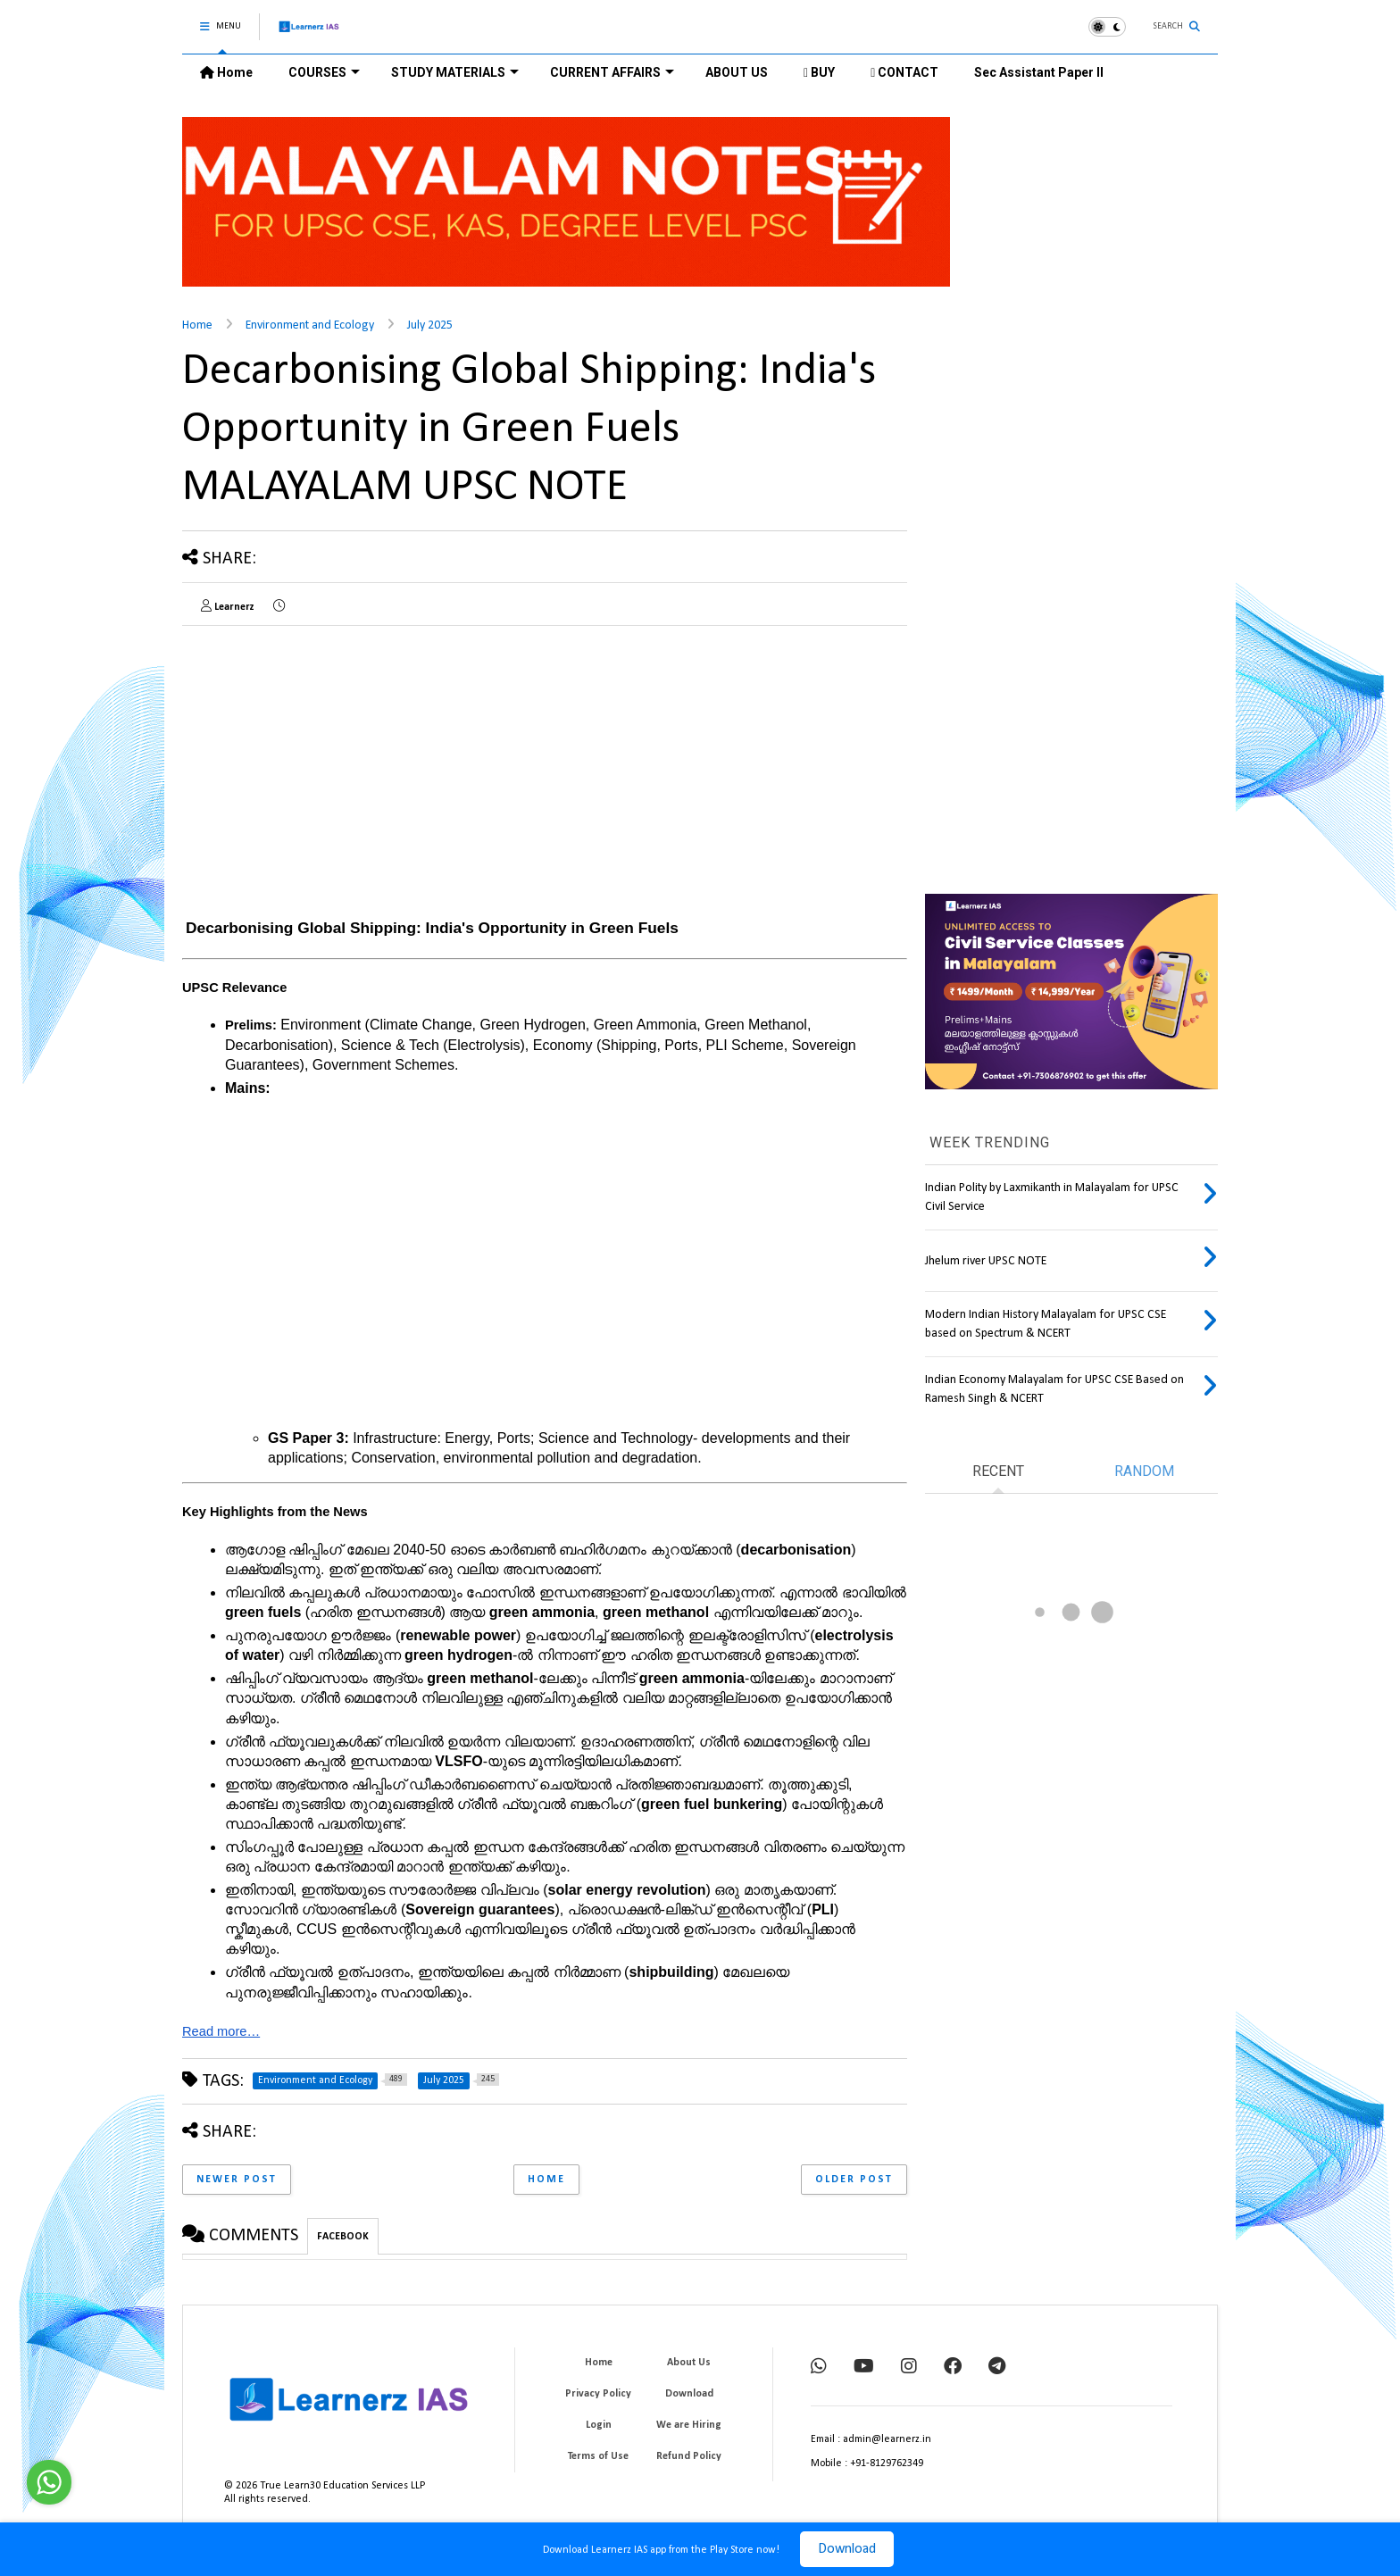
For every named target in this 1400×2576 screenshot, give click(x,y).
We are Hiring (688, 2425)
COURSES (324, 72)
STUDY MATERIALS (455, 72)
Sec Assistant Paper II (1039, 72)
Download (847, 2549)
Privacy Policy (598, 2393)
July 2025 (430, 325)
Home (226, 72)
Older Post (854, 2179)
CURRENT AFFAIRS (612, 72)
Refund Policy (688, 2456)
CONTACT (904, 72)
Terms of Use (598, 2456)
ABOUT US (736, 72)
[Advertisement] (332, 764)
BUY (819, 72)
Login (599, 2425)
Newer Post (236, 2179)
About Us (689, 2362)
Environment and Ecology (310, 325)
